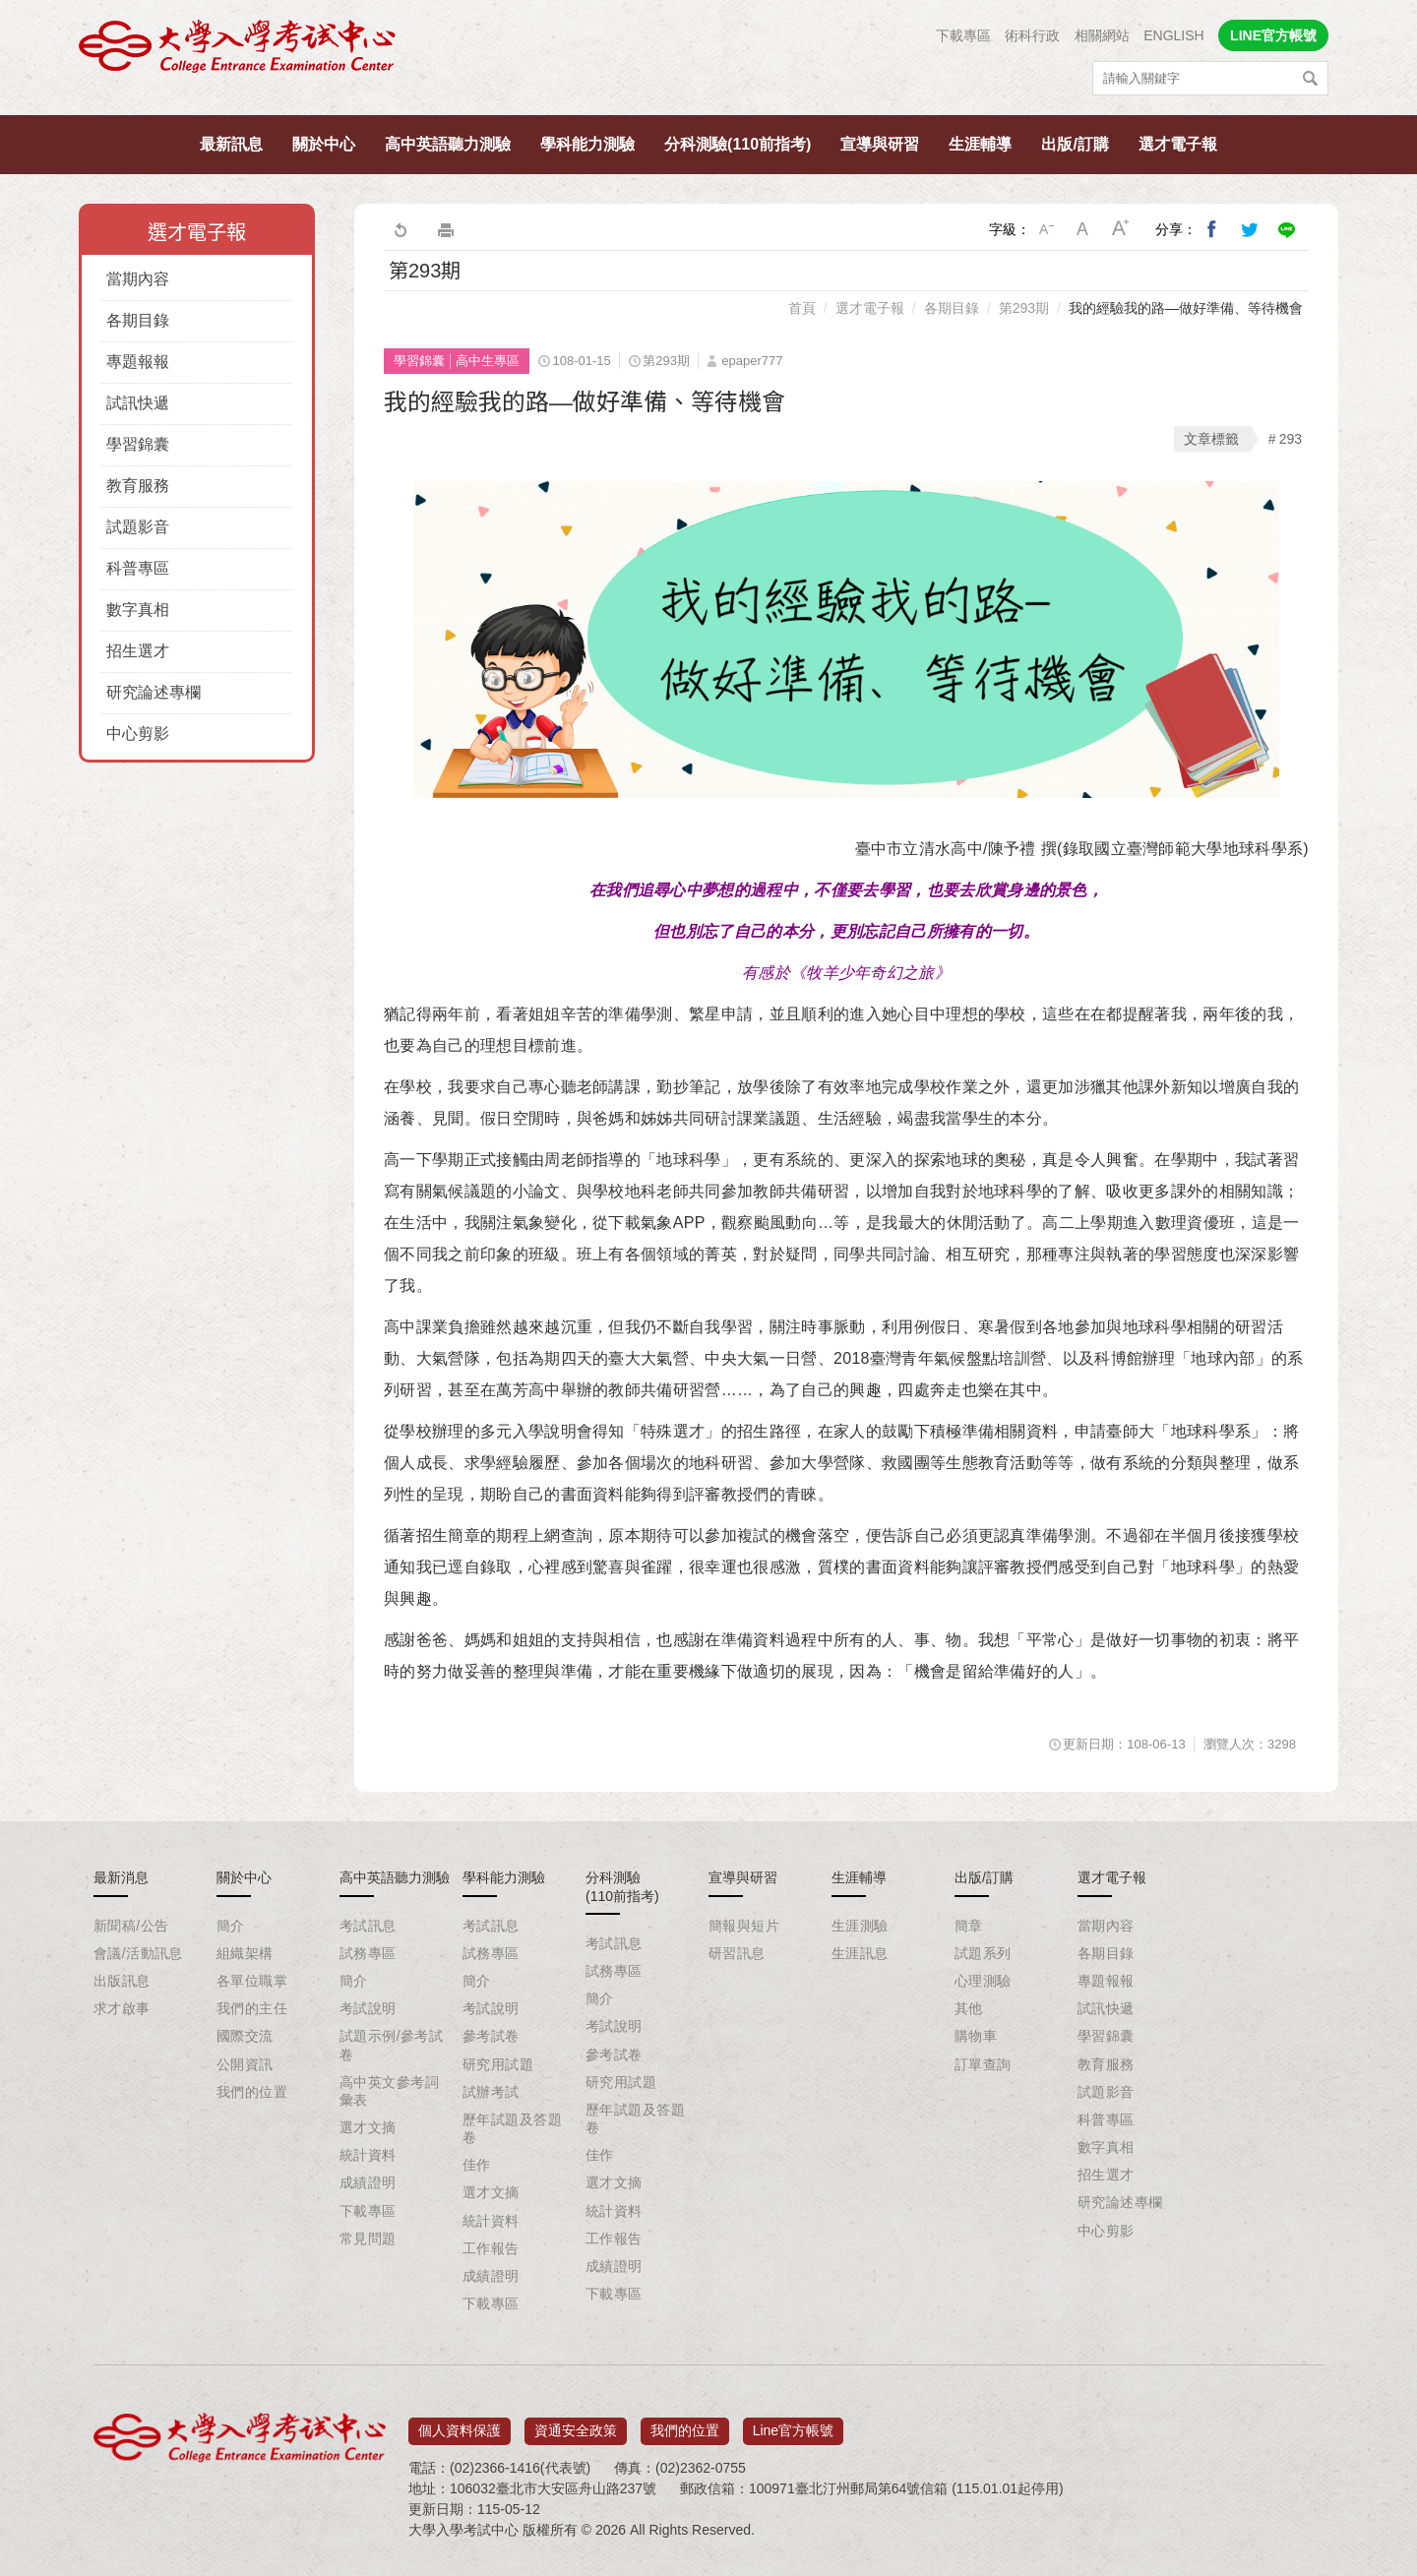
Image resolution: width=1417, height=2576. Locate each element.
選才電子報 (1178, 144)
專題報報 (137, 361)
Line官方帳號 (793, 2423)
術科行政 (1032, 35)
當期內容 (137, 279)
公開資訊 (245, 2064)
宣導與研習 (879, 144)
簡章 (969, 1925)
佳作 (476, 2165)
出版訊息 (122, 1981)
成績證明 (368, 2182)
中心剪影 (137, 733)
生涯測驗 (860, 1925)
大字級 (1121, 229)
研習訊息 (737, 1953)
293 (1290, 439)
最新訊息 (231, 144)
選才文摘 (368, 2127)
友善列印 (446, 229)
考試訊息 (368, 1925)
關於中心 (323, 144)
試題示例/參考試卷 (391, 2044)
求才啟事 (122, 2008)
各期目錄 (137, 320)
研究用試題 (497, 2064)
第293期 (1024, 308)
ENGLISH (1173, 35)
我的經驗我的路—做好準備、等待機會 (1186, 308)
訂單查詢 (983, 2064)
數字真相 (137, 609)
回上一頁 (399, 229)
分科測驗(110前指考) (737, 144)
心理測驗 (983, 1981)
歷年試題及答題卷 (512, 2128)
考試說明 (368, 2008)
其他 (969, 2008)
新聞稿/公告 (130, 1925)
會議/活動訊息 (138, 1953)
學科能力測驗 (587, 144)
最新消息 (121, 1877)
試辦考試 (491, 2092)
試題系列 (983, 1953)
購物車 (976, 2036)
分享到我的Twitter (1249, 229)
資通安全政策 (575, 2423)
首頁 (802, 308)
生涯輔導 (980, 144)
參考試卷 (491, 2036)
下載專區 (963, 35)
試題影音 (137, 527)
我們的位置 (251, 2092)
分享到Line (1287, 229)
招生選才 (137, 651)
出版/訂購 (1074, 144)
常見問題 (368, 2238)
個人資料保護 (459, 2423)
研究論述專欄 (153, 692)
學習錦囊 (137, 444)
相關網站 (1102, 35)
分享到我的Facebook (1212, 229)
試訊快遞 (137, 403)
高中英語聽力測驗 (448, 144)
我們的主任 (251, 2008)
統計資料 (368, 2155)
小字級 (1046, 229)
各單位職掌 (251, 1981)
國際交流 (245, 2036)
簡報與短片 (743, 1925)
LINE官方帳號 (1273, 35)
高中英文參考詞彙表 (389, 2091)
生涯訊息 (860, 1953)
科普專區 (137, 568)
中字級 (1083, 229)
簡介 (230, 1925)
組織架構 (245, 1953)
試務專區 (368, 1953)
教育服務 (137, 485)
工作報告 (491, 2248)
